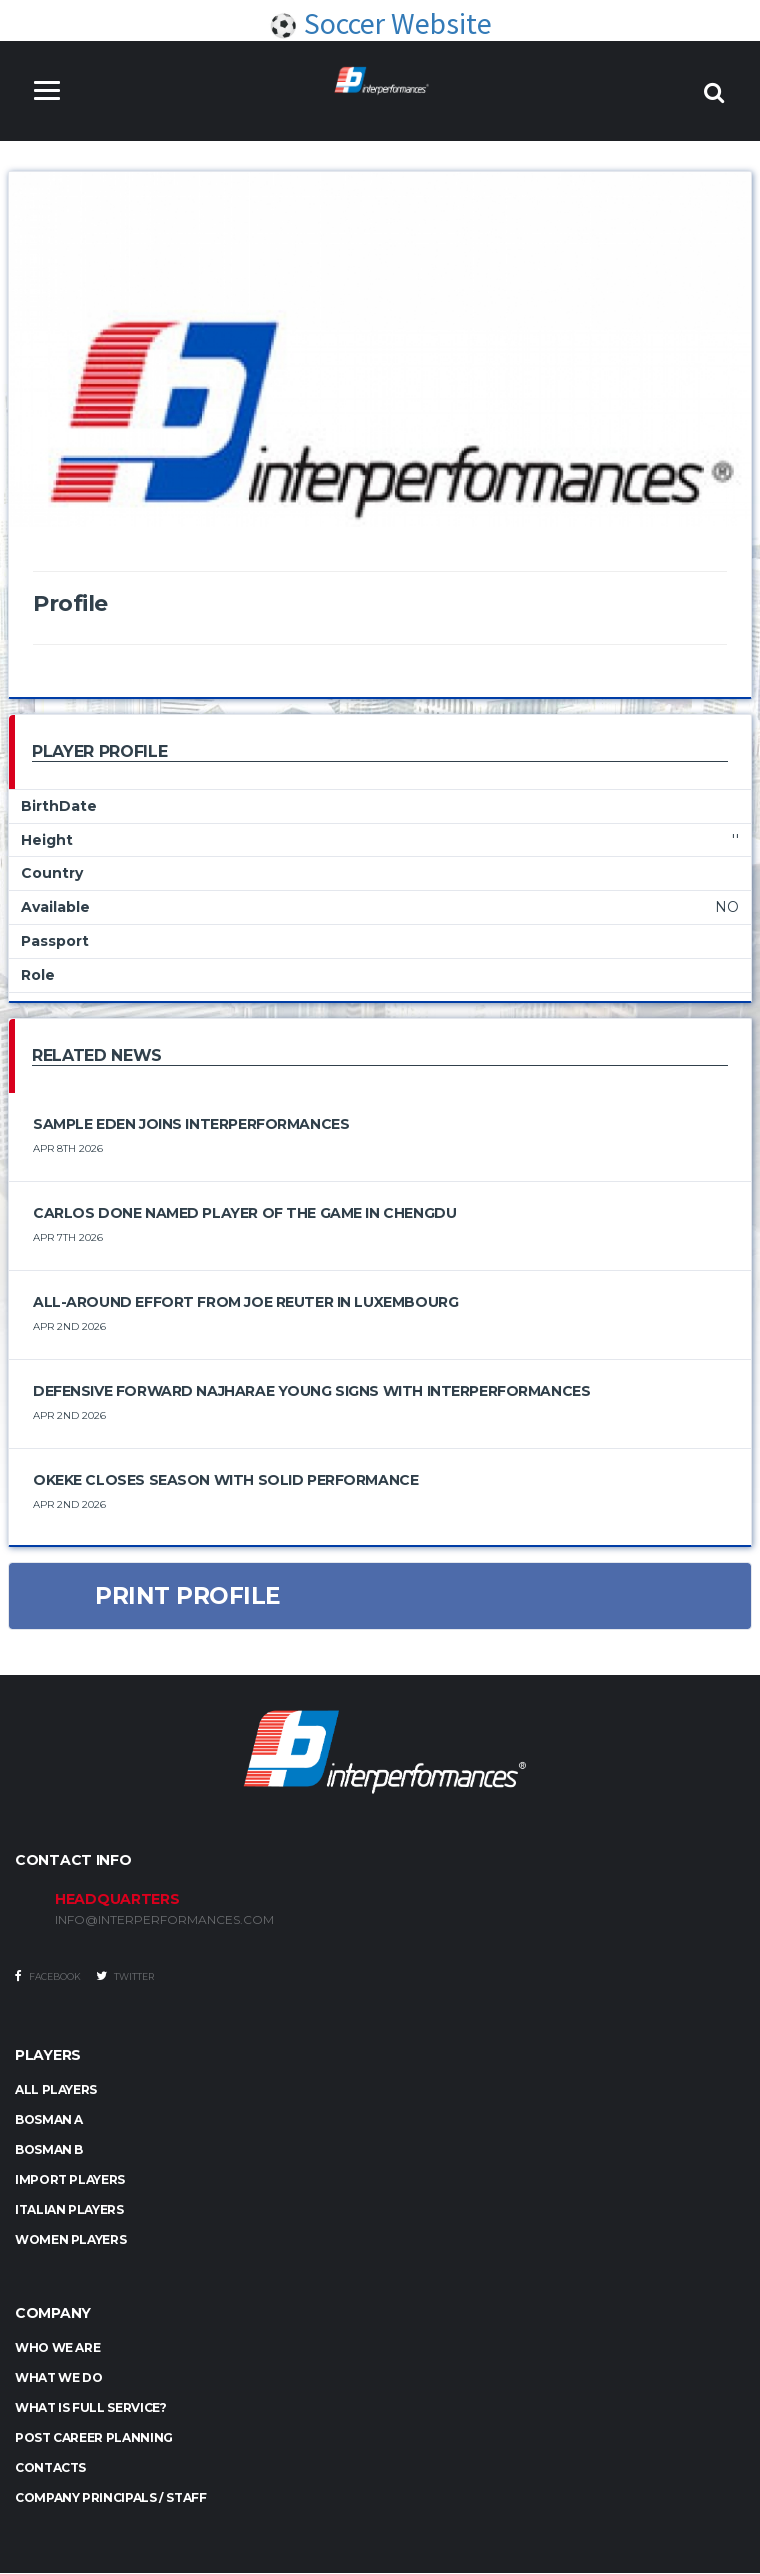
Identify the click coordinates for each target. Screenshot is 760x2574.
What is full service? (90, 2408)
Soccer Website (380, 23)
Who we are (57, 2348)
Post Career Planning (94, 2438)
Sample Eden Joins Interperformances (191, 1124)
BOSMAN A (49, 2119)
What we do (58, 2378)
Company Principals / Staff (111, 2498)
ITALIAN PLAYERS (69, 2209)
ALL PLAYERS (56, 2089)
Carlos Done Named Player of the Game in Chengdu (244, 1213)
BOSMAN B (49, 2149)
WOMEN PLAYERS (70, 2239)
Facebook (48, 1976)
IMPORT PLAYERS (70, 2179)
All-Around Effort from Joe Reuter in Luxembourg (245, 1302)
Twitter (125, 1976)
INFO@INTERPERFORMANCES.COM (164, 1920)
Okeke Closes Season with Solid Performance (225, 1480)
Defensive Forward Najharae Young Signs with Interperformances (311, 1391)
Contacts (50, 2468)
